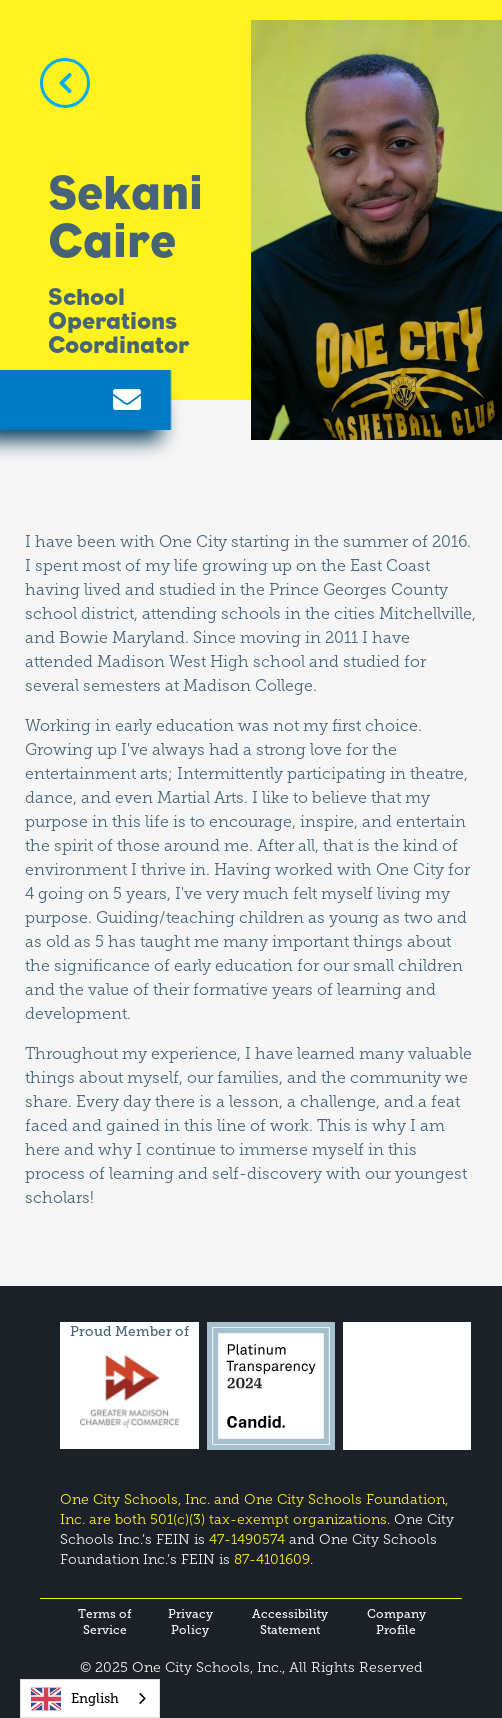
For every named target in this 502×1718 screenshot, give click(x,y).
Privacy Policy (190, 1622)
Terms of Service (105, 1622)
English (75, 1699)
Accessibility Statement (290, 1622)
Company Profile (396, 1622)
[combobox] (90, 1698)
